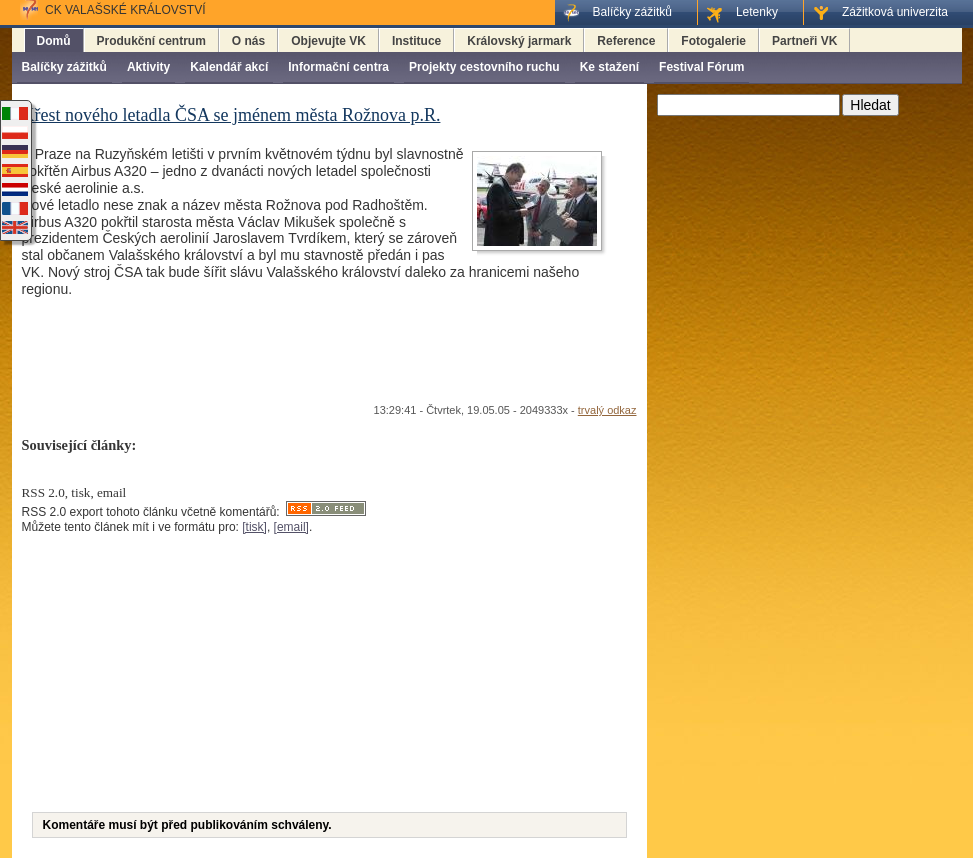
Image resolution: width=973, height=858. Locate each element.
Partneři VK (804, 41)
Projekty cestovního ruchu (484, 67)
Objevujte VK (328, 41)
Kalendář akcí (229, 67)
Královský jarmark (519, 41)
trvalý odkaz (607, 410)
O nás (248, 41)
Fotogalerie (713, 41)
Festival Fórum (701, 67)
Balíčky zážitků (64, 67)
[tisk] (254, 527)
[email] (291, 527)
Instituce (416, 41)
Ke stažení (609, 67)
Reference (626, 41)
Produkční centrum (151, 41)
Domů (54, 41)
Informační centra (338, 67)
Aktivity (148, 67)
